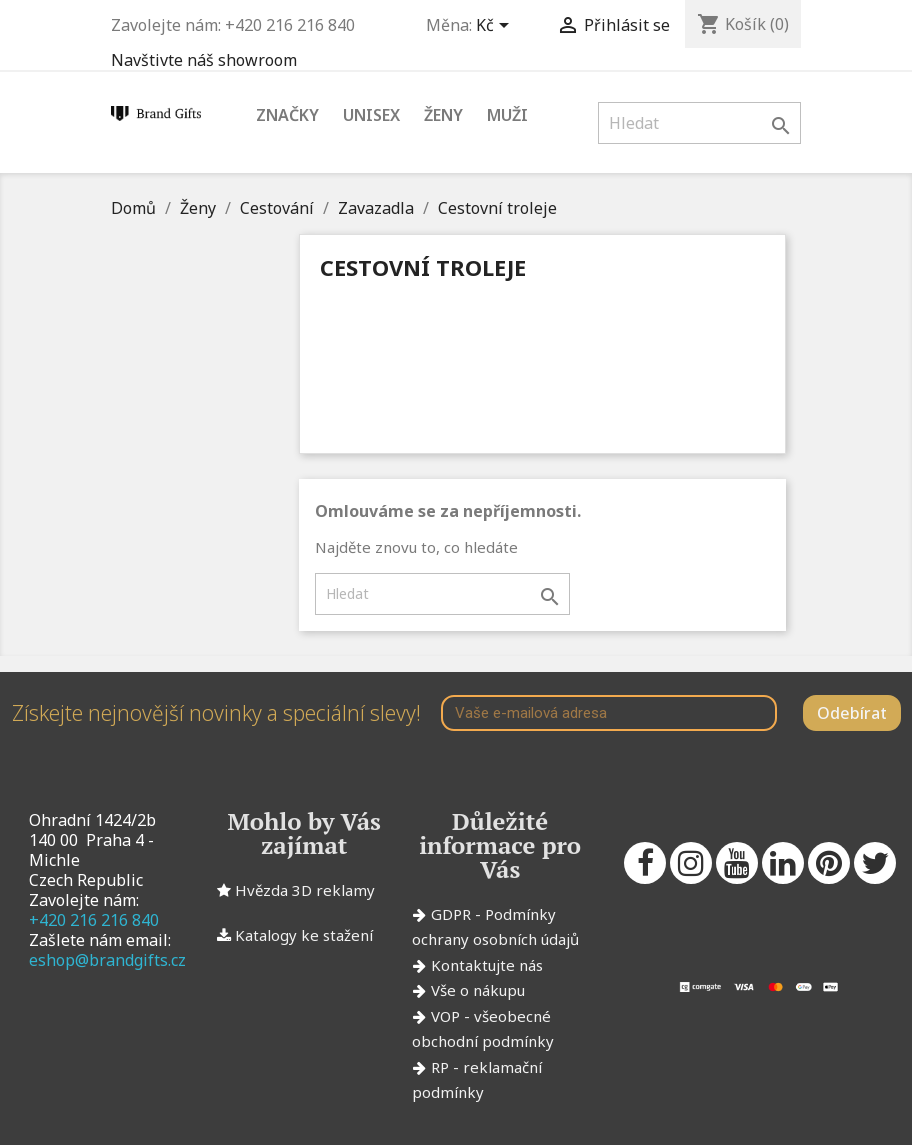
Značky (287, 115)
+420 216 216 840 (94, 920)
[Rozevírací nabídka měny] (496, 27)
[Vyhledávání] (699, 123)
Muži (507, 115)
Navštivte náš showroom (204, 60)
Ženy (443, 115)
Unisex (371, 115)
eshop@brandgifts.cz (107, 960)
